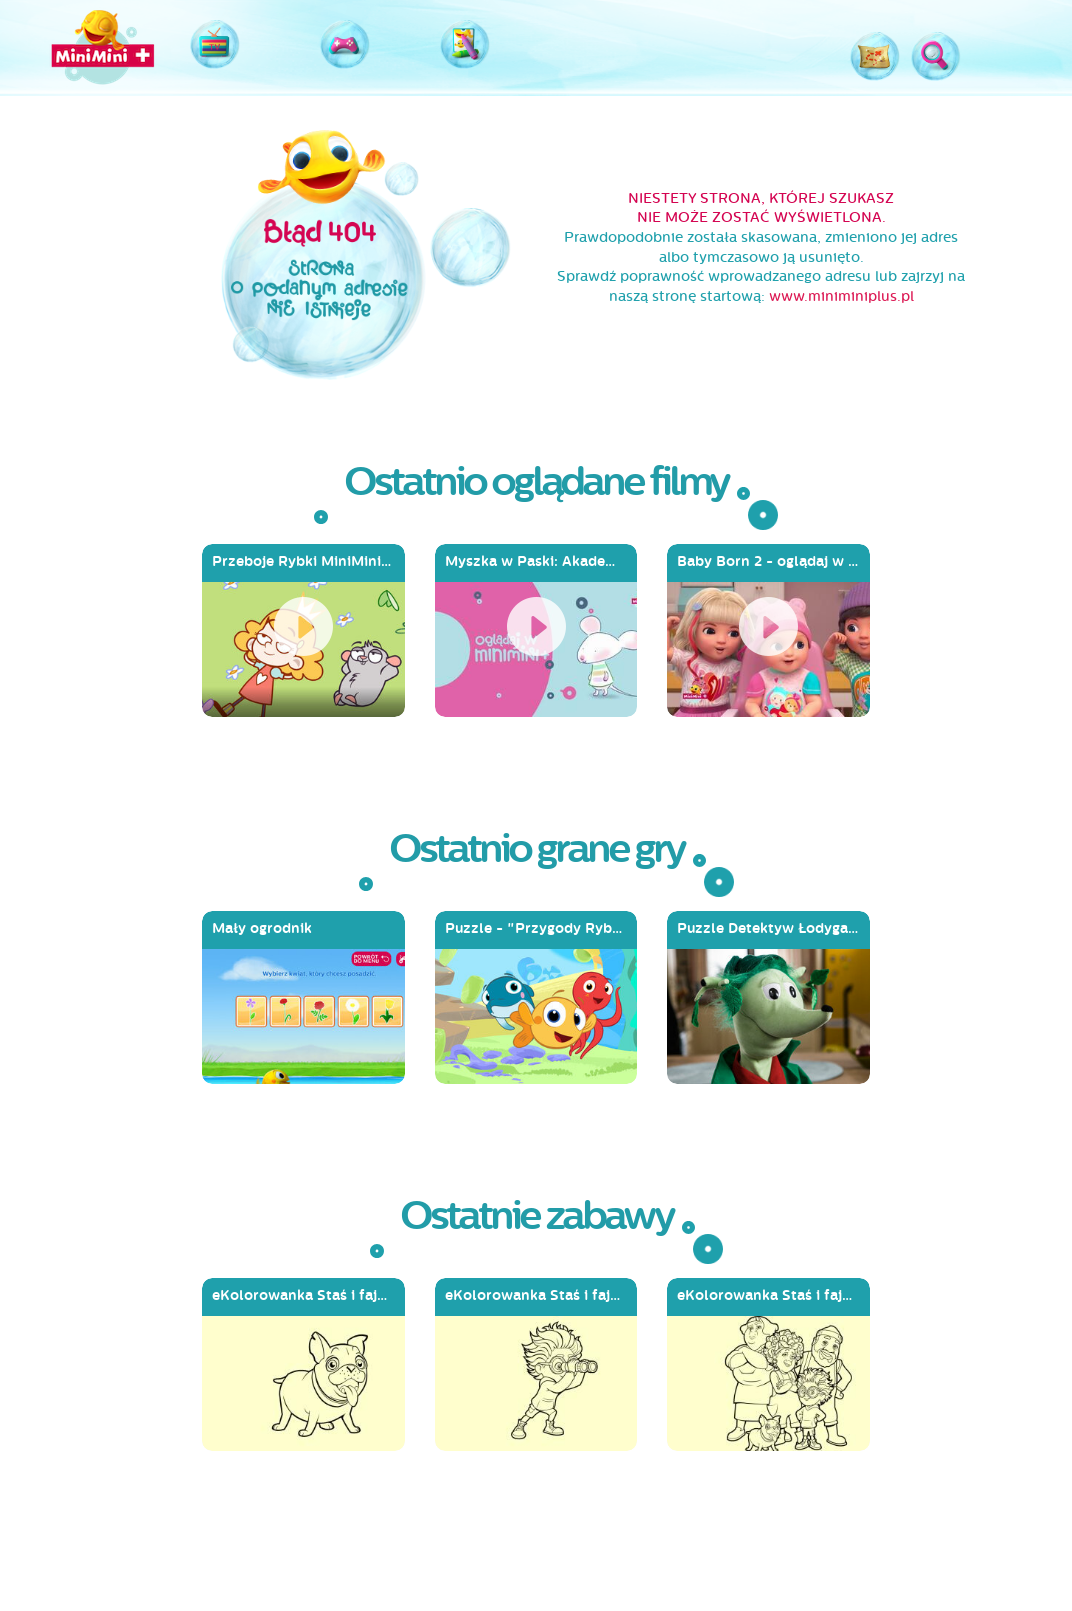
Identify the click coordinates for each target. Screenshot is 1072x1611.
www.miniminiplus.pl (841, 296)
